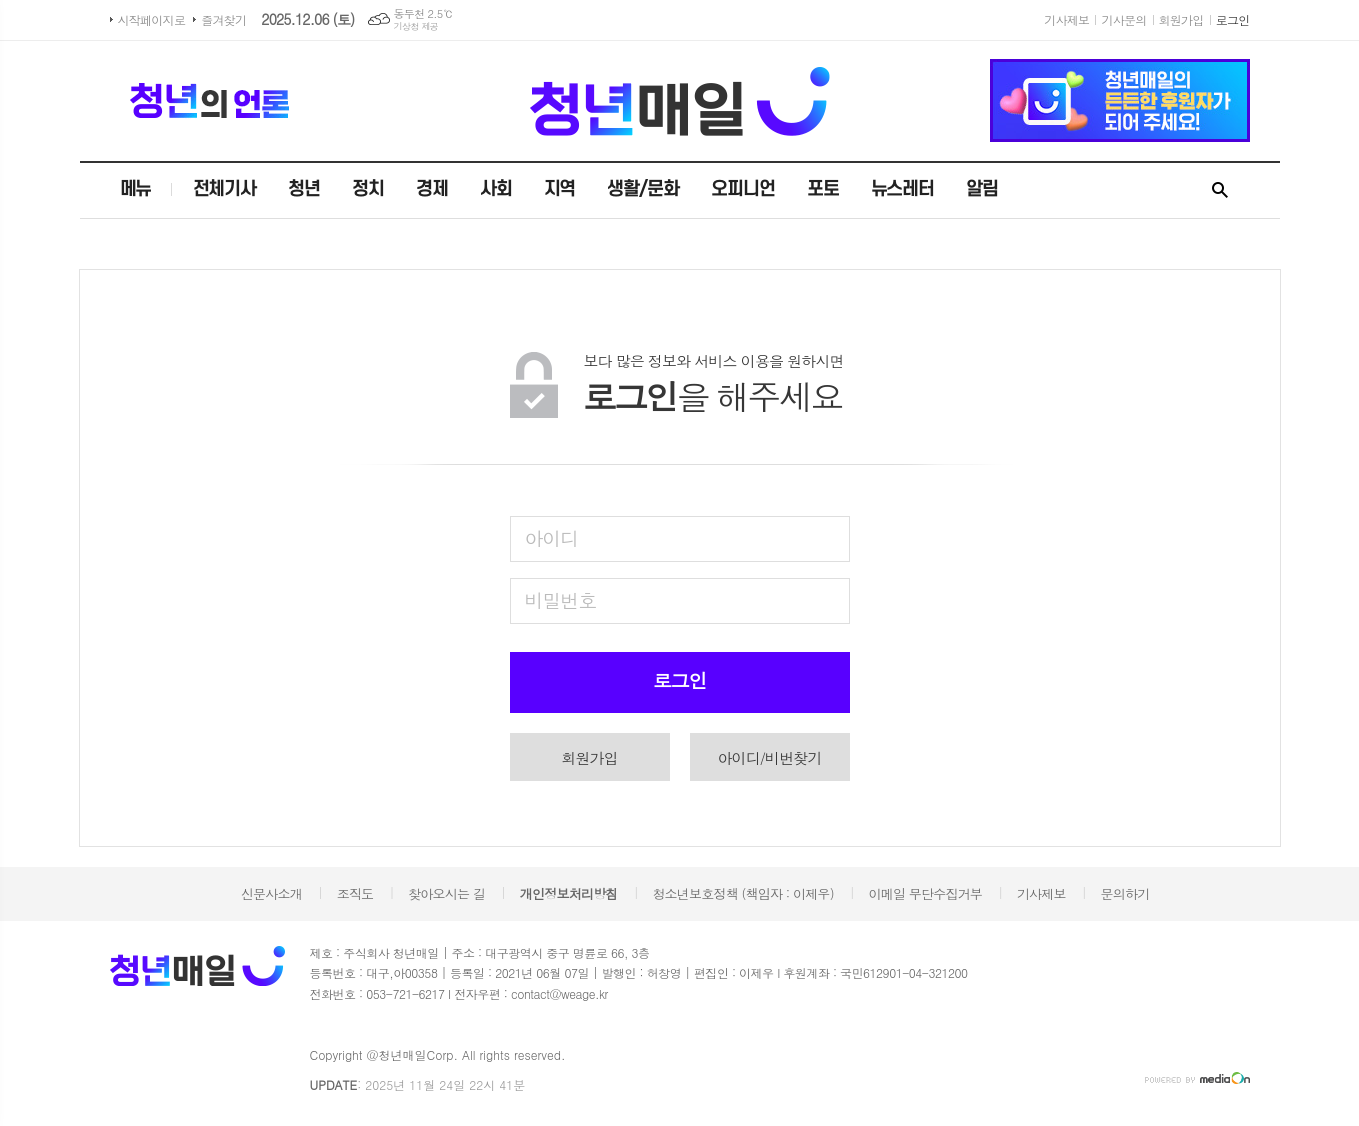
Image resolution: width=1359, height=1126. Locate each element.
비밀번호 (560, 599)
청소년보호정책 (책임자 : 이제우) (742, 893)
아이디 (552, 537)
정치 (368, 189)
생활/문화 (643, 189)
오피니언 (743, 189)
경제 (432, 189)
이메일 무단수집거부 (926, 893)
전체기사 (225, 189)
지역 (560, 189)
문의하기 (1125, 893)
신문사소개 (271, 893)
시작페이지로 (152, 19)
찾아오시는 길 (446, 893)
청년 (304, 189)
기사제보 (1066, 19)
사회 (496, 189)
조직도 (355, 893)
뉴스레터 (903, 189)
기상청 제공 (416, 26)
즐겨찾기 (223, 19)
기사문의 (1123, 19)
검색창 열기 (1220, 191)
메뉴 (136, 189)
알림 (982, 189)
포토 (823, 189)
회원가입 (1181, 19)
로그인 (1233, 19)
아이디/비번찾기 (769, 757)
